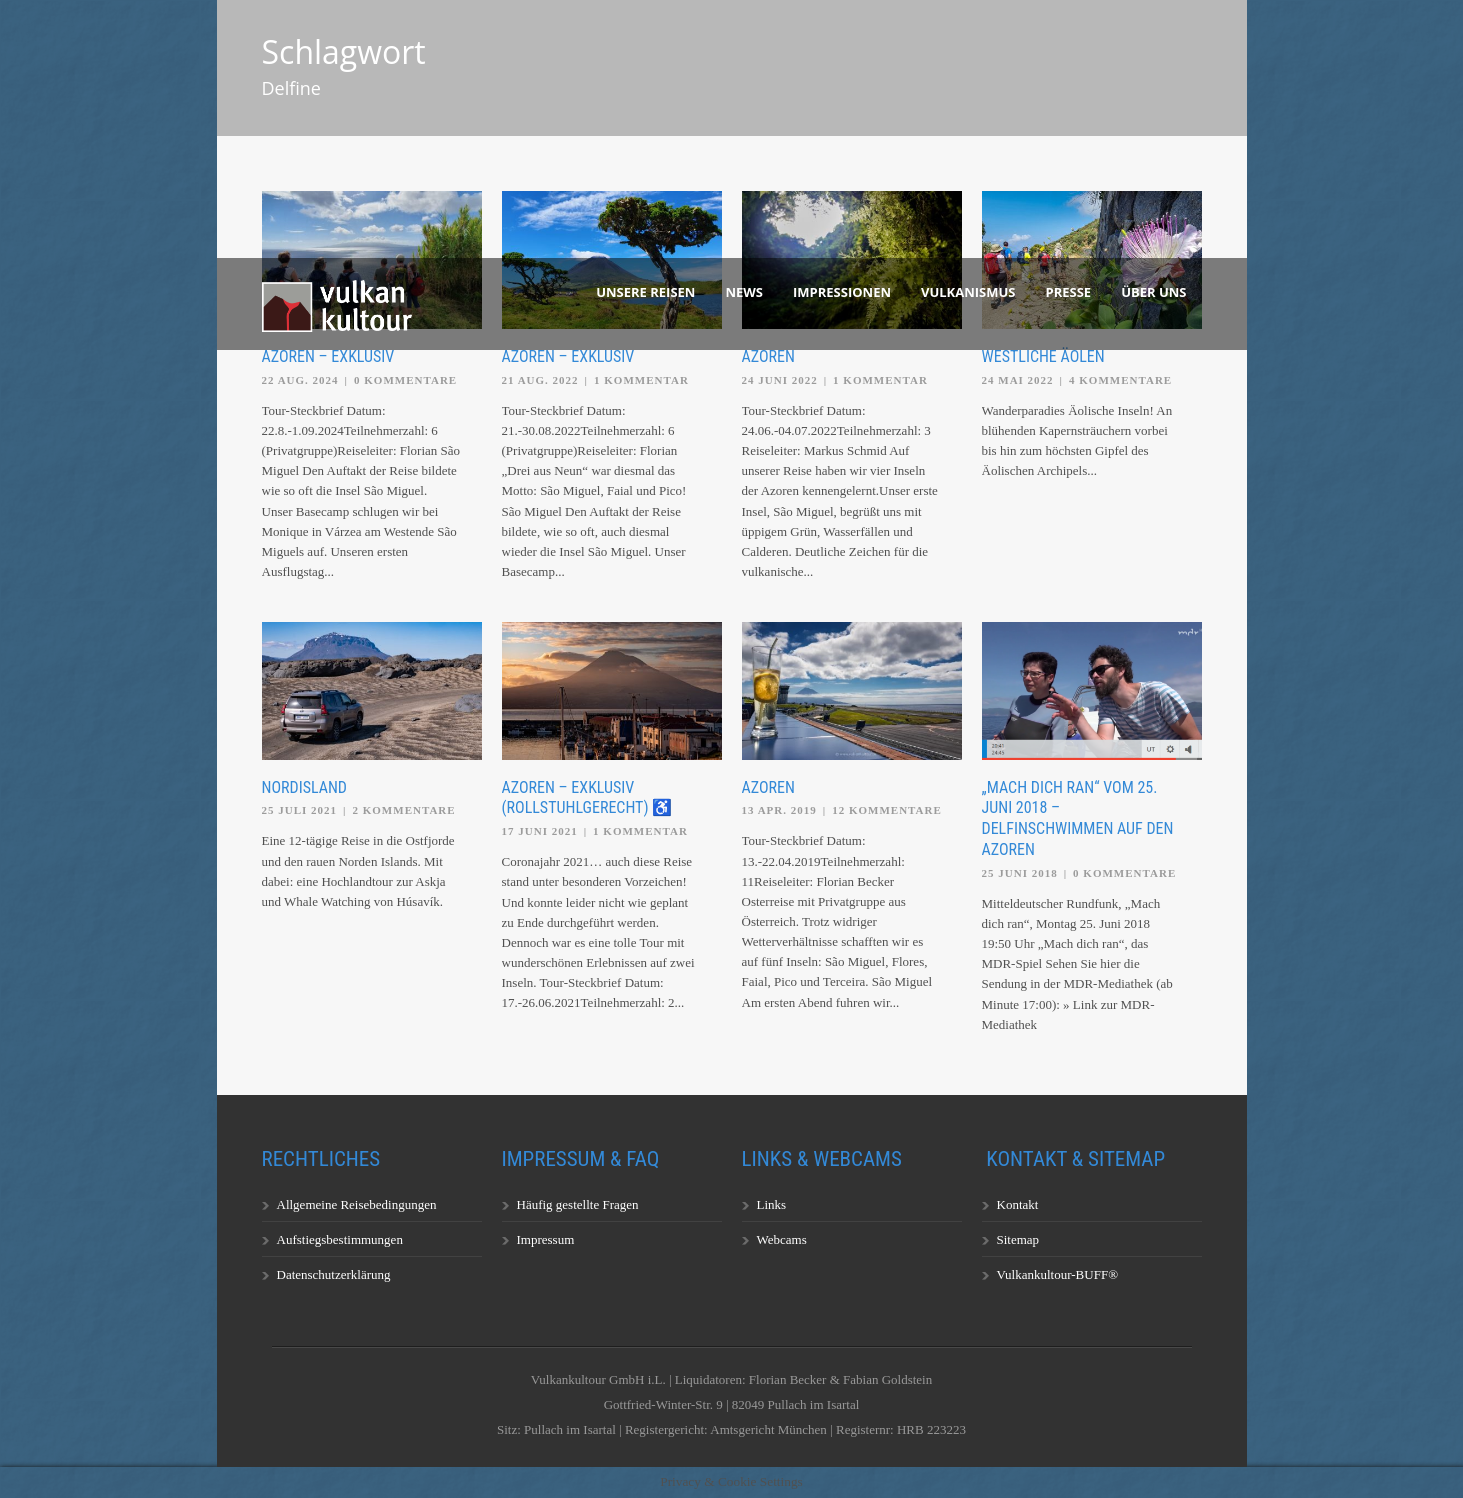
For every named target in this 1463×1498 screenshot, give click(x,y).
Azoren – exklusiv (328, 356)
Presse (1069, 292)
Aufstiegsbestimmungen (340, 1239)
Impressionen (842, 292)
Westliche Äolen (1043, 356)
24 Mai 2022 (1018, 380)
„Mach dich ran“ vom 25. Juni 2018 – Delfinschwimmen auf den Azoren (1078, 818)
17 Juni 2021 (540, 831)
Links (772, 1204)
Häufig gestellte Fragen (578, 1204)
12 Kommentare (887, 810)
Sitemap (1018, 1239)
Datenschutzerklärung (334, 1274)
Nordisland (304, 787)
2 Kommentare (404, 810)
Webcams (782, 1239)
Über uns (1153, 292)
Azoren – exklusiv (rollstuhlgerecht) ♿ (587, 798)
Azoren (768, 356)
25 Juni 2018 (1020, 873)
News (744, 292)
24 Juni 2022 (780, 380)
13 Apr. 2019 (779, 810)
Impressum (546, 1239)
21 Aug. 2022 (540, 380)
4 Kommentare (1120, 380)
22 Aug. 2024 (300, 380)
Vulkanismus (968, 292)
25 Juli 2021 (300, 810)
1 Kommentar (641, 380)
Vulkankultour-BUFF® (1058, 1274)
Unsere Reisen (645, 292)
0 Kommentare (405, 380)
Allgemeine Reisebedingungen (357, 1204)
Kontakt (1018, 1204)
